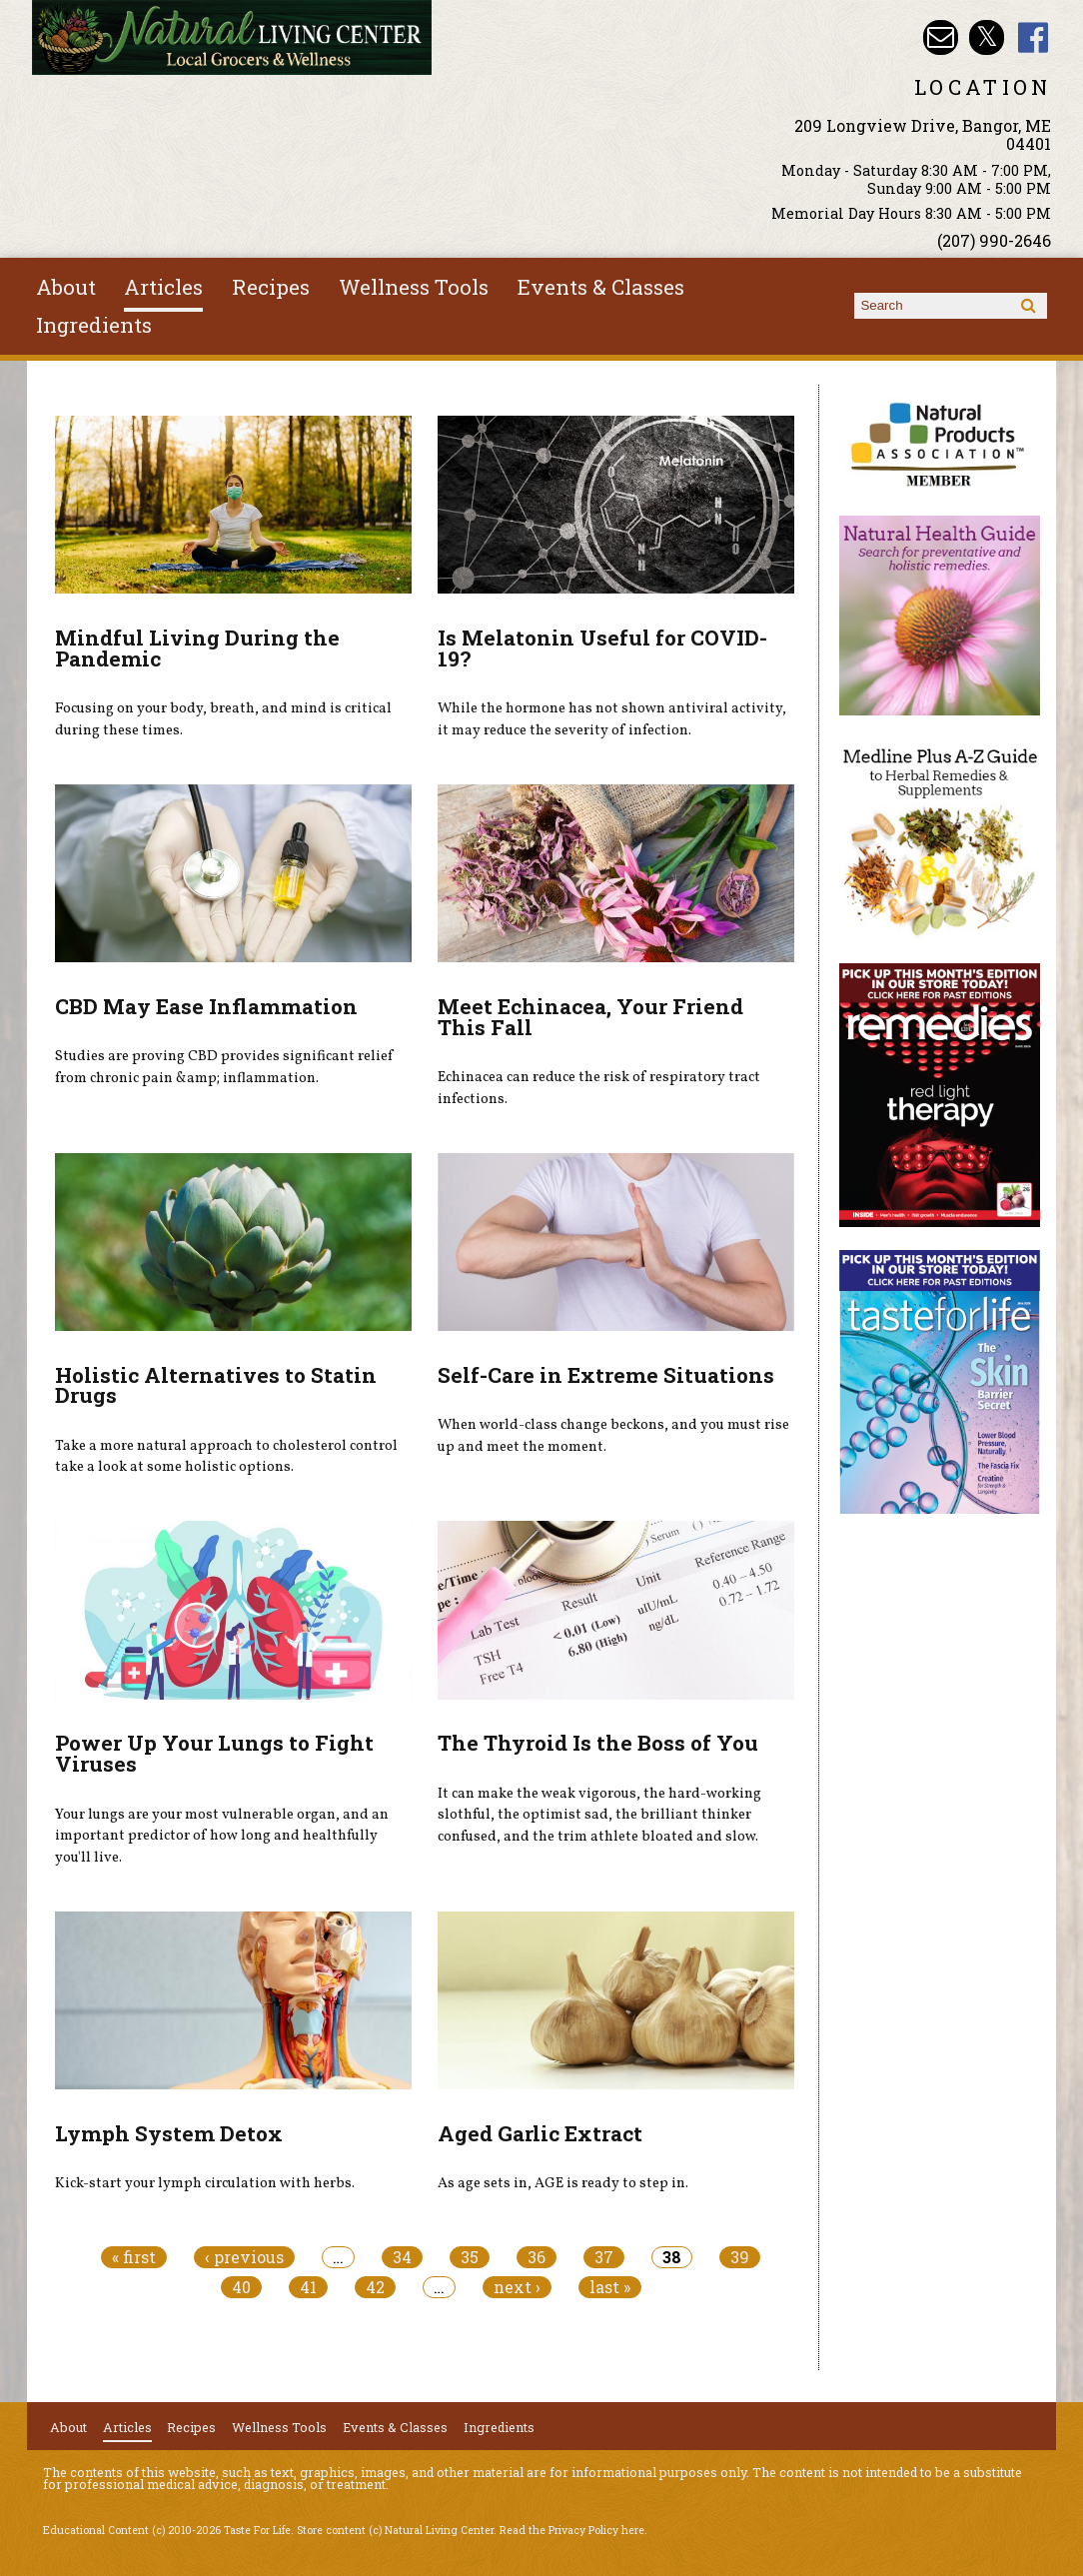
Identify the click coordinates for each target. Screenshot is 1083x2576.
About (66, 287)
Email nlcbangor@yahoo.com (940, 37)
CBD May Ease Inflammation (206, 1006)
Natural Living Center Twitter (986, 37)
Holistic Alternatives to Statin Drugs (216, 1385)
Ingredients (94, 325)
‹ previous (244, 2257)
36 (536, 2257)
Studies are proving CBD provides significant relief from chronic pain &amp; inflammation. (224, 1067)
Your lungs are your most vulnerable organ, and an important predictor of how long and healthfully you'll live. (222, 1836)
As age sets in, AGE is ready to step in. (563, 2183)
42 (375, 2287)
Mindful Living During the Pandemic (197, 648)
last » (609, 2287)
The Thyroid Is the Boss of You (598, 1743)
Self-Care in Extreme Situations (606, 1375)
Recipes (271, 287)
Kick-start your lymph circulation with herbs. (205, 2183)
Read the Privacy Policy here (572, 2530)
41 (308, 2287)
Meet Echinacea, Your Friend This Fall (590, 1016)
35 (470, 2257)
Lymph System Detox (169, 2133)
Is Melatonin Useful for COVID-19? (602, 648)
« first (134, 2257)
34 (402, 2257)
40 (241, 2287)
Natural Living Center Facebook (1033, 37)
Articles (163, 287)
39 (739, 2257)
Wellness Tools (414, 287)
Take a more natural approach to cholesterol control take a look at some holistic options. (226, 1457)
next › (517, 2287)
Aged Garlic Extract (540, 2133)
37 (603, 2257)
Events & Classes (601, 287)
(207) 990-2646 (994, 240)
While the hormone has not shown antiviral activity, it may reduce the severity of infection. (612, 719)
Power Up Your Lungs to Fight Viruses (214, 1753)
